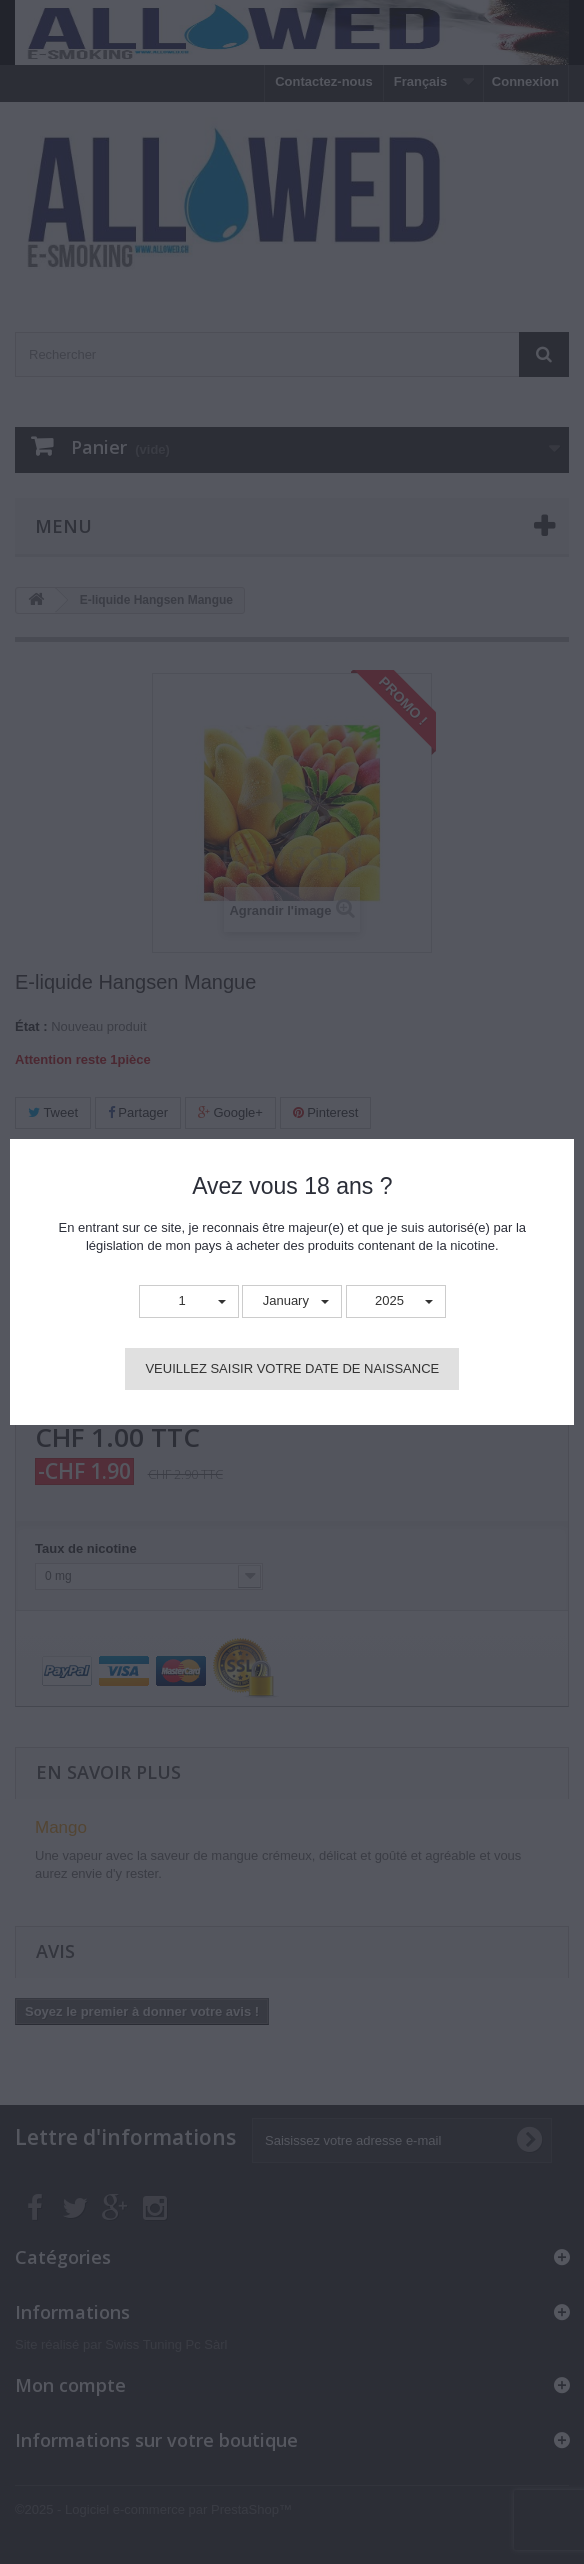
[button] (189, 1301)
